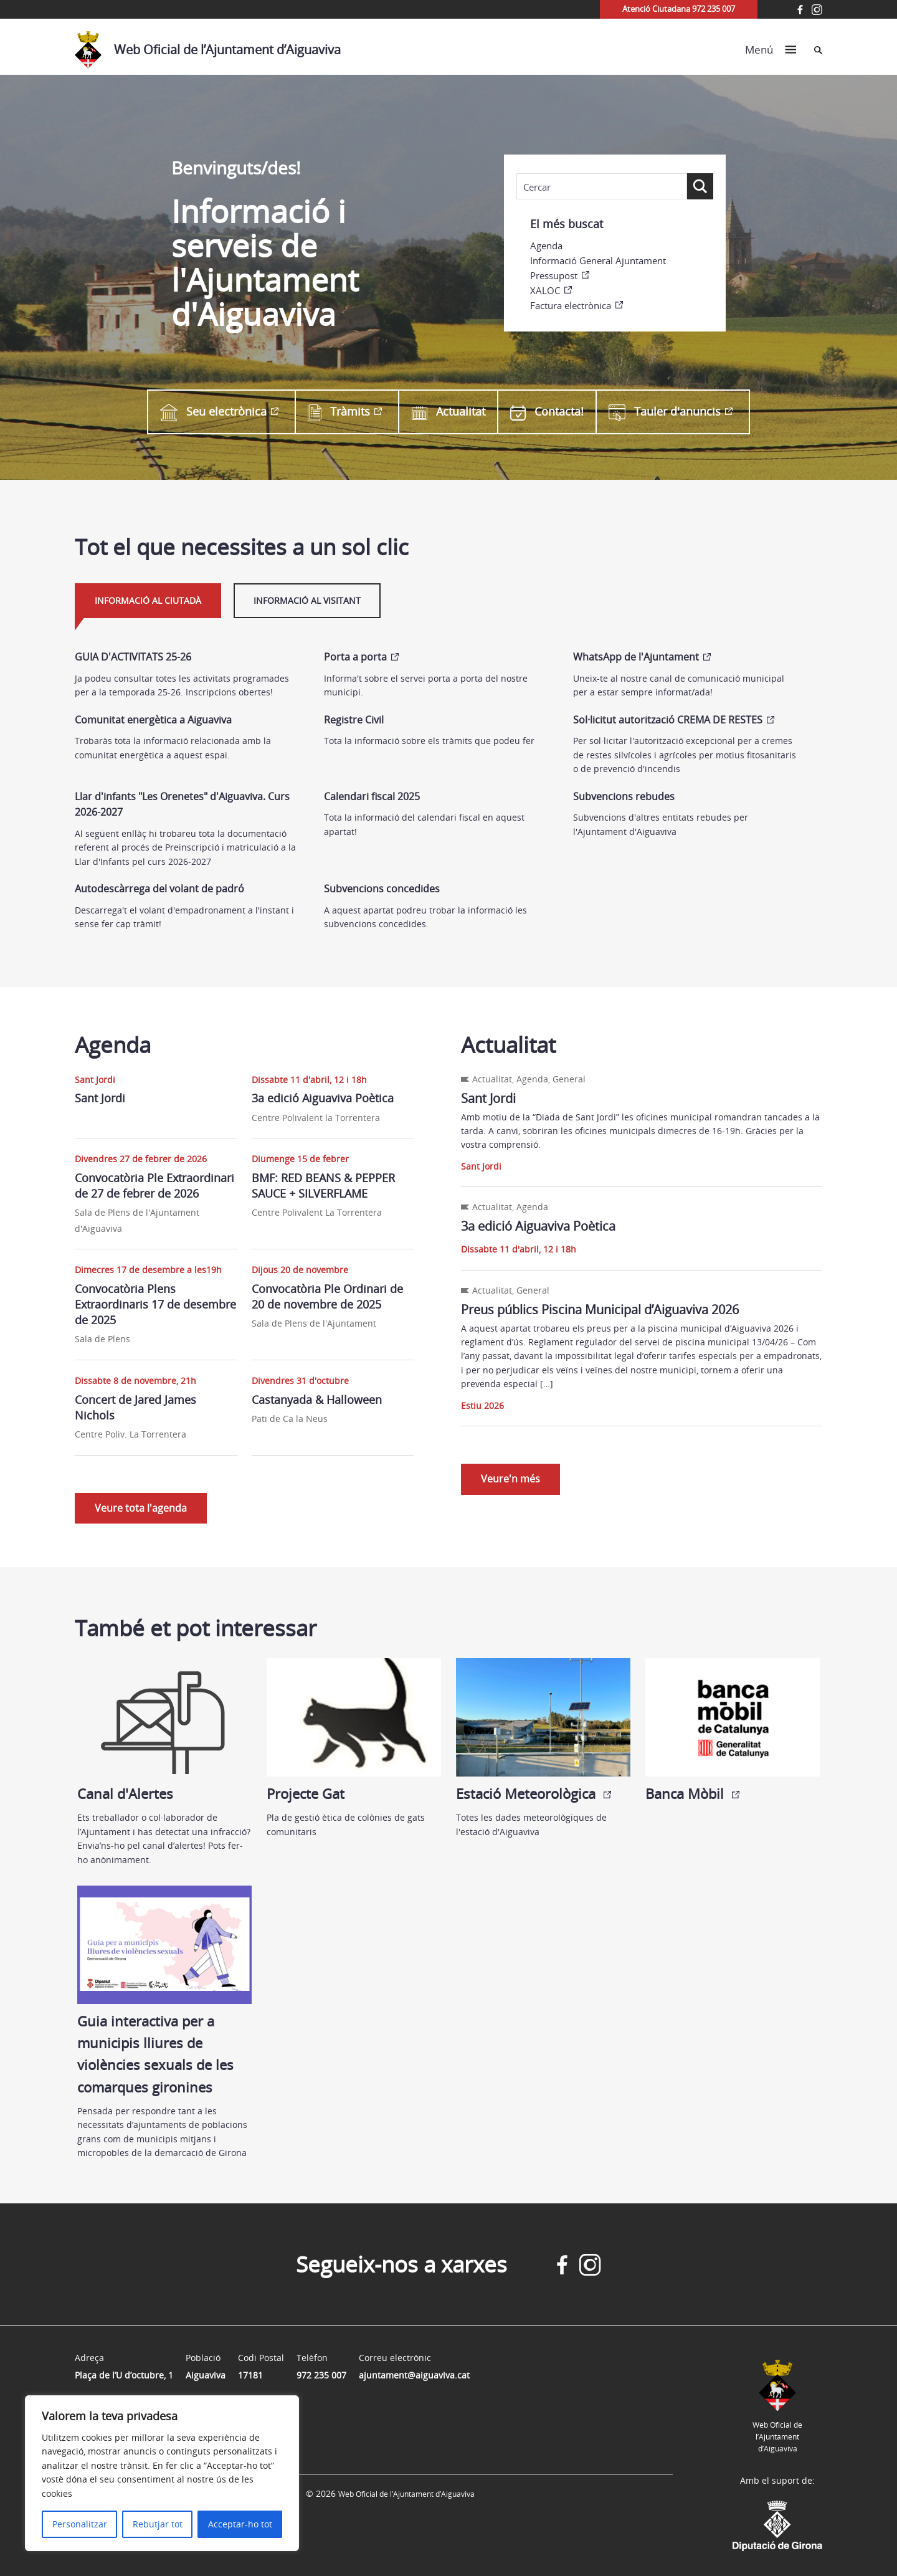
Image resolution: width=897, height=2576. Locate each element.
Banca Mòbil (732, 1730)
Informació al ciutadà (148, 600)
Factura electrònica (570, 305)
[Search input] (601, 187)
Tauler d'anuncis (665, 412)
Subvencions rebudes (624, 796)
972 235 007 (321, 2375)
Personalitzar (79, 2524)
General (569, 1079)
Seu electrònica (213, 412)
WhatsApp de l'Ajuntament (636, 657)
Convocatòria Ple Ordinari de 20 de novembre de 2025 (327, 1296)
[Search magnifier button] (700, 186)
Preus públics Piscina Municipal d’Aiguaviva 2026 (600, 1309)
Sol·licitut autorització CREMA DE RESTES (667, 720)
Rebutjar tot (158, 2524)
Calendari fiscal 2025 (372, 796)
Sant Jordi (100, 1097)
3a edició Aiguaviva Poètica (323, 1097)
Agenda (546, 245)
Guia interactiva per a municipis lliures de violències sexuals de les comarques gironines (164, 1991)
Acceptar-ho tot (240, 2524)
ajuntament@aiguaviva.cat (414, 2375)
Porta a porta (355, 657)
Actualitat (448, 412)
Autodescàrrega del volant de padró (159, 888)
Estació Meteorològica (543, 1730)
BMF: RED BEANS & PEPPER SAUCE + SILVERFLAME (323, 1185)
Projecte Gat (354, 1730)
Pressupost (553, 275)
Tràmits (339, 412)
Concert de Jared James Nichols (135, 1407)
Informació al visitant (307, 600)
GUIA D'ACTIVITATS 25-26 (133, 657)
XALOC (545, 290)
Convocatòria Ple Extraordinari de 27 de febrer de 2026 (154, 1185)
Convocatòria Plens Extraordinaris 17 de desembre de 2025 (155, 1304)
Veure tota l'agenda (141, 1508)
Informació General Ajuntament (598, 260)
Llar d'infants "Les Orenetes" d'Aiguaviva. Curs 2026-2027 (182, 804)
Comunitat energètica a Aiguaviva (153, 720)
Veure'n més (510, 1479)
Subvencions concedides (382, 888)
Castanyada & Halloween (317, 1399)
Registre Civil (354, 720)
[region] (162, 2473)
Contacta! (547, 412)
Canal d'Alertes (164, 1730)
